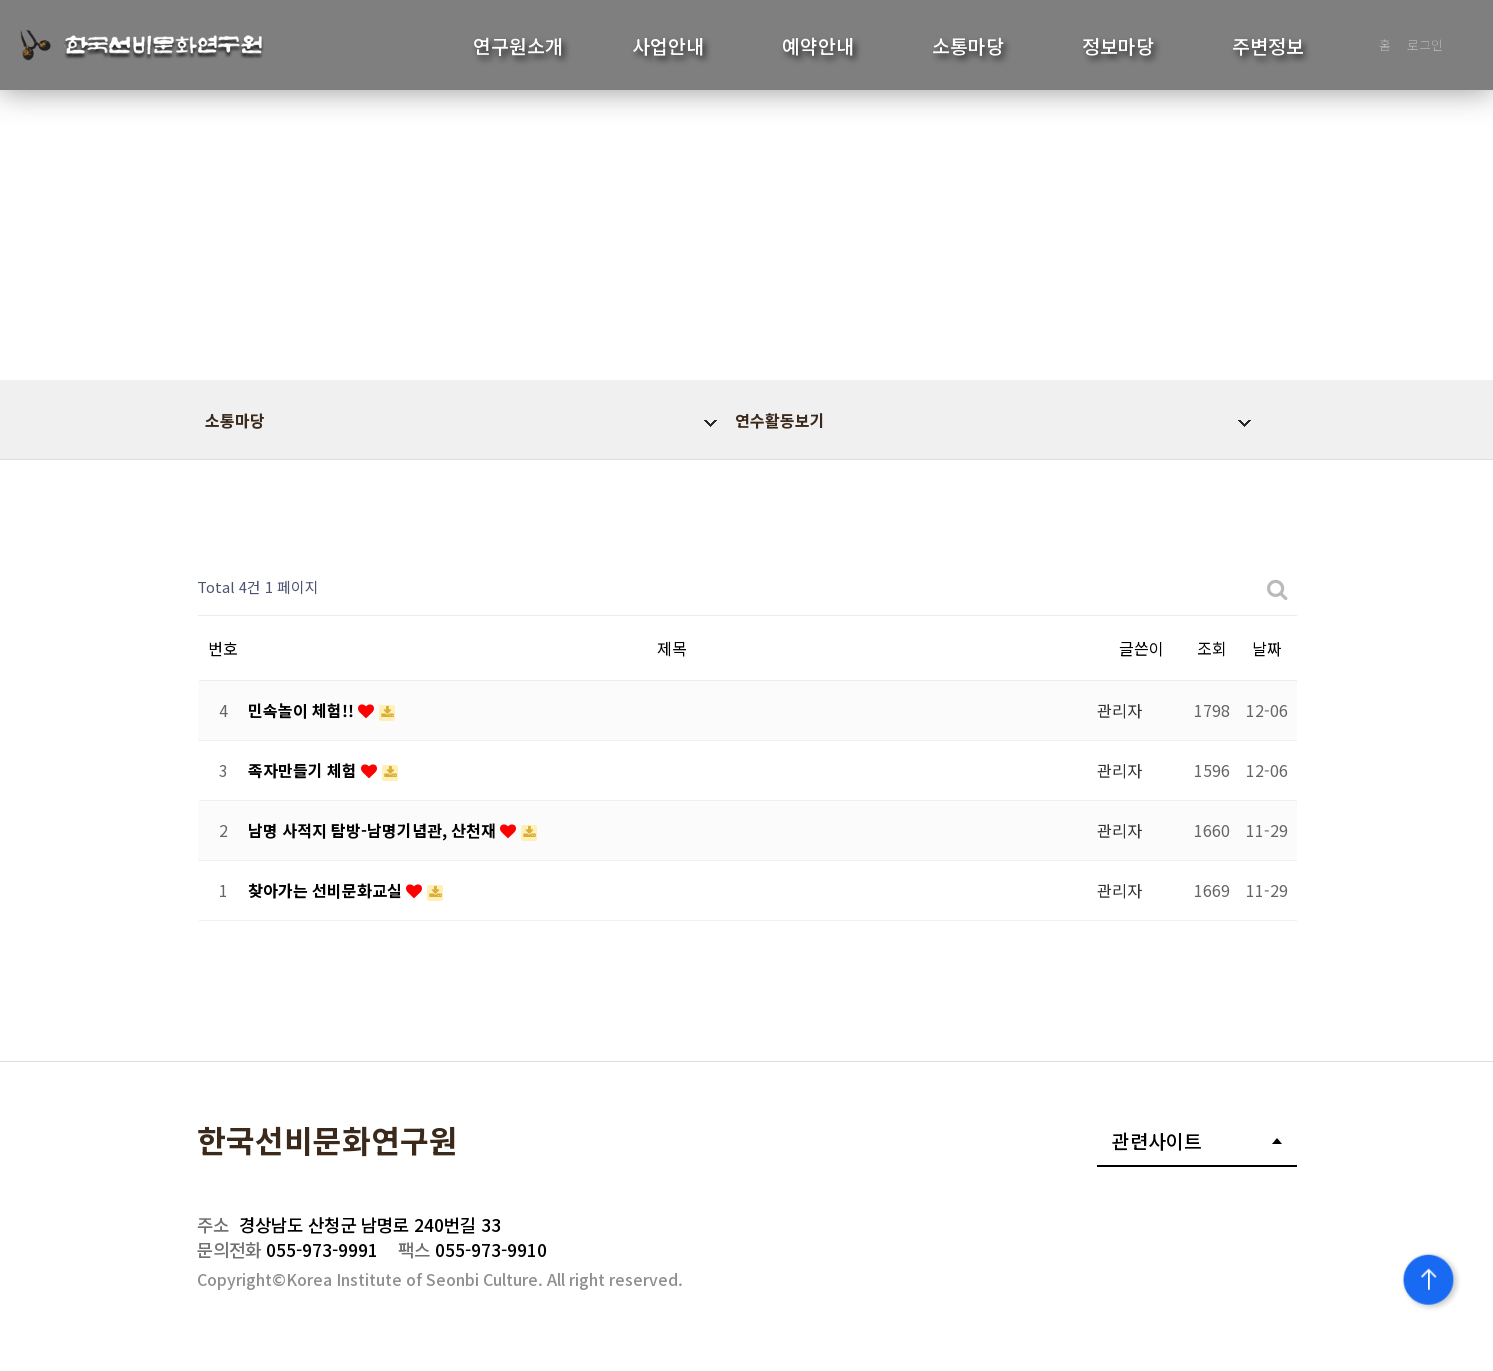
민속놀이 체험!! (303, 710)
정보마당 (1118, 46)
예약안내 (818, 46)
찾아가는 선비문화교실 (327, 890)
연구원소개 (518, 46)
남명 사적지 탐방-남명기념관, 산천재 (374, 830)
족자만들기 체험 (304, 770)
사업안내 (668, 46)
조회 (1212, 648)
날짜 (1267, 648)
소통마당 (968, 46)
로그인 (1425, 44)
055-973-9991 (287, 1249)
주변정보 (1268, 46)
